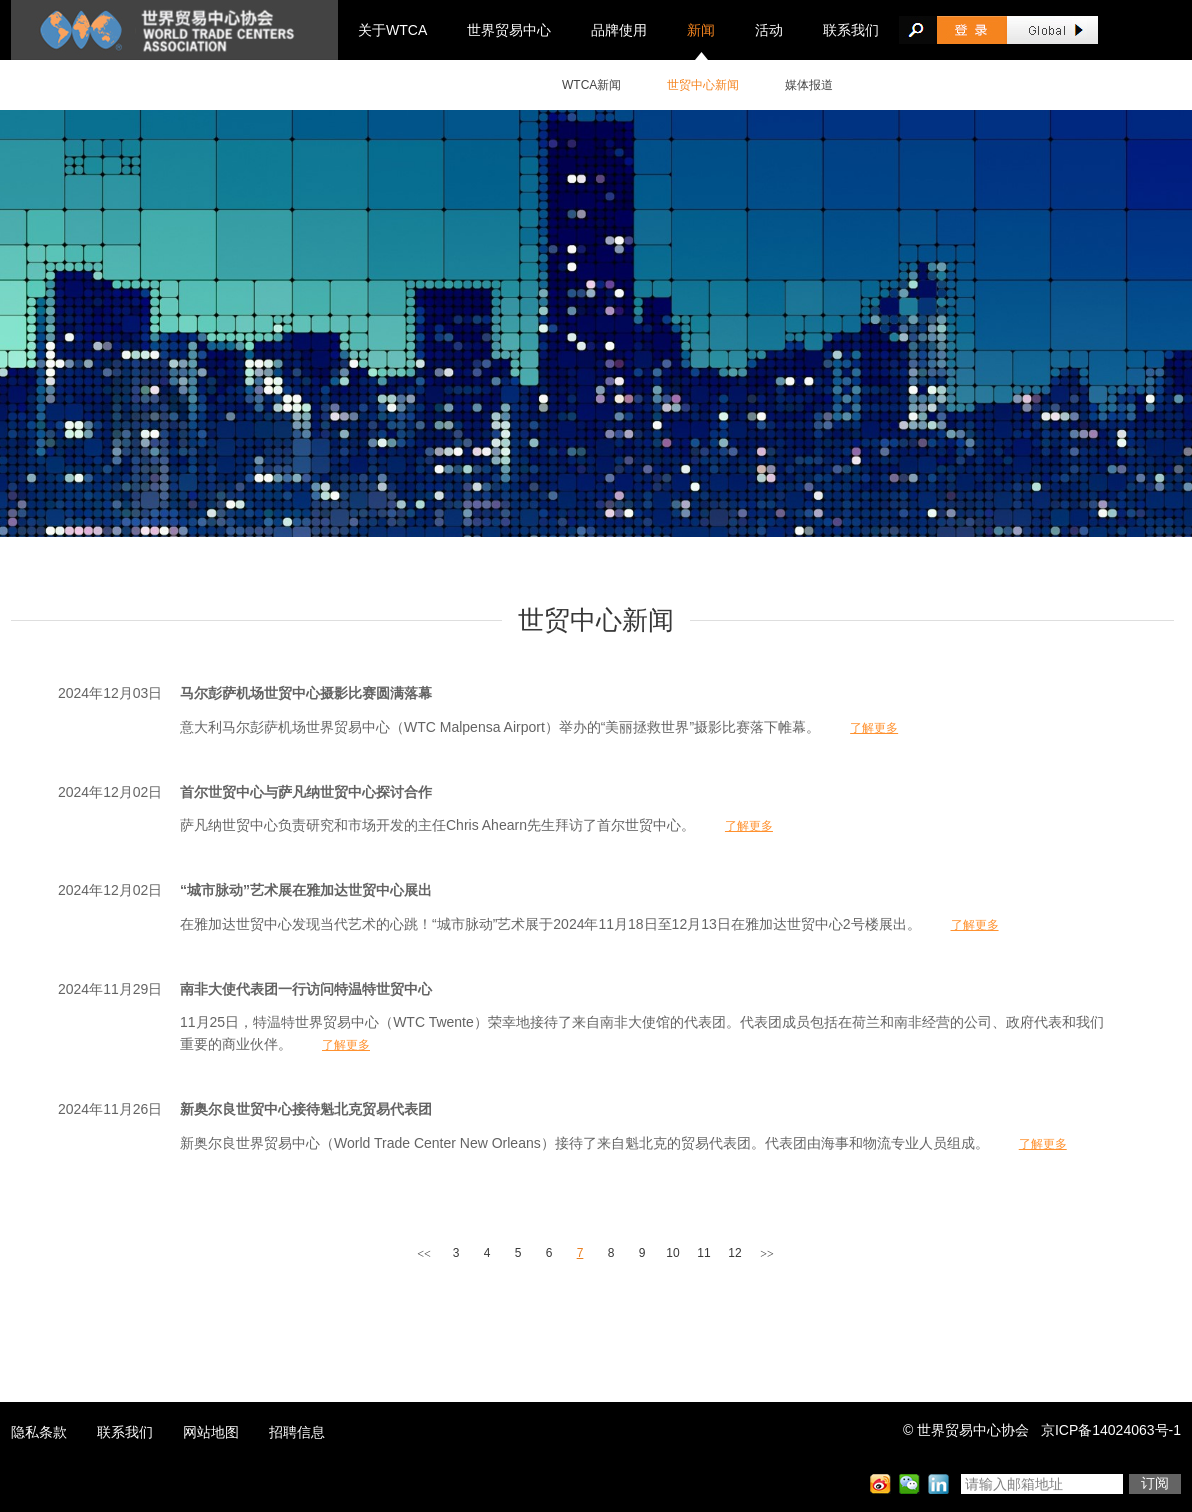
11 (703, 1253)
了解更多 (874, 728)
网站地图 (211, 1432)
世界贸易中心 (509, 30)
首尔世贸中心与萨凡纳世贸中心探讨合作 (306, 792)
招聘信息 (297, 1432)
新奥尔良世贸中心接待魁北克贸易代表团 (306, 1109)
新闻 (701, 30)
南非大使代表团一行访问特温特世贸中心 (306, 989)
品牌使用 (619, 30)
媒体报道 (809, 85)
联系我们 (851, 30)
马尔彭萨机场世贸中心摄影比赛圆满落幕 (306, 693)
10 (672, 1253)
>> (767, 1254)
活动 (769, 30)
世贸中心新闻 (703, 85)
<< (424, 1254)
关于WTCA (392, 30)
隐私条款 (39, 1432)
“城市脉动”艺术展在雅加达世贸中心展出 (306, 890)
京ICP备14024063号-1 (1111, 1430)
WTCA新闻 (591, 85)
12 (734, 1253)
